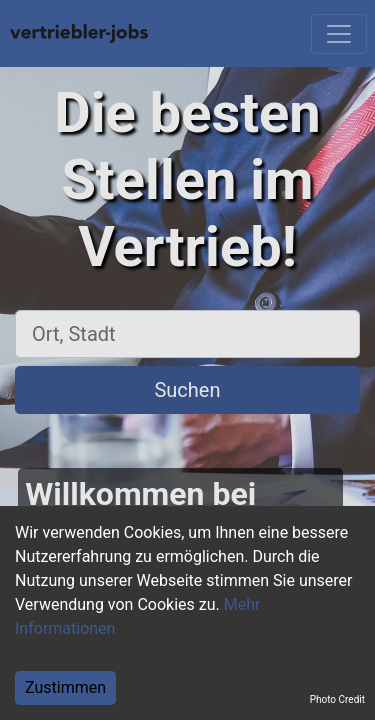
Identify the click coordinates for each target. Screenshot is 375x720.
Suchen (187, 390)
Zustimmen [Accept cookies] (65, 687)
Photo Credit (337, 699)
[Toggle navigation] (339, 34)
